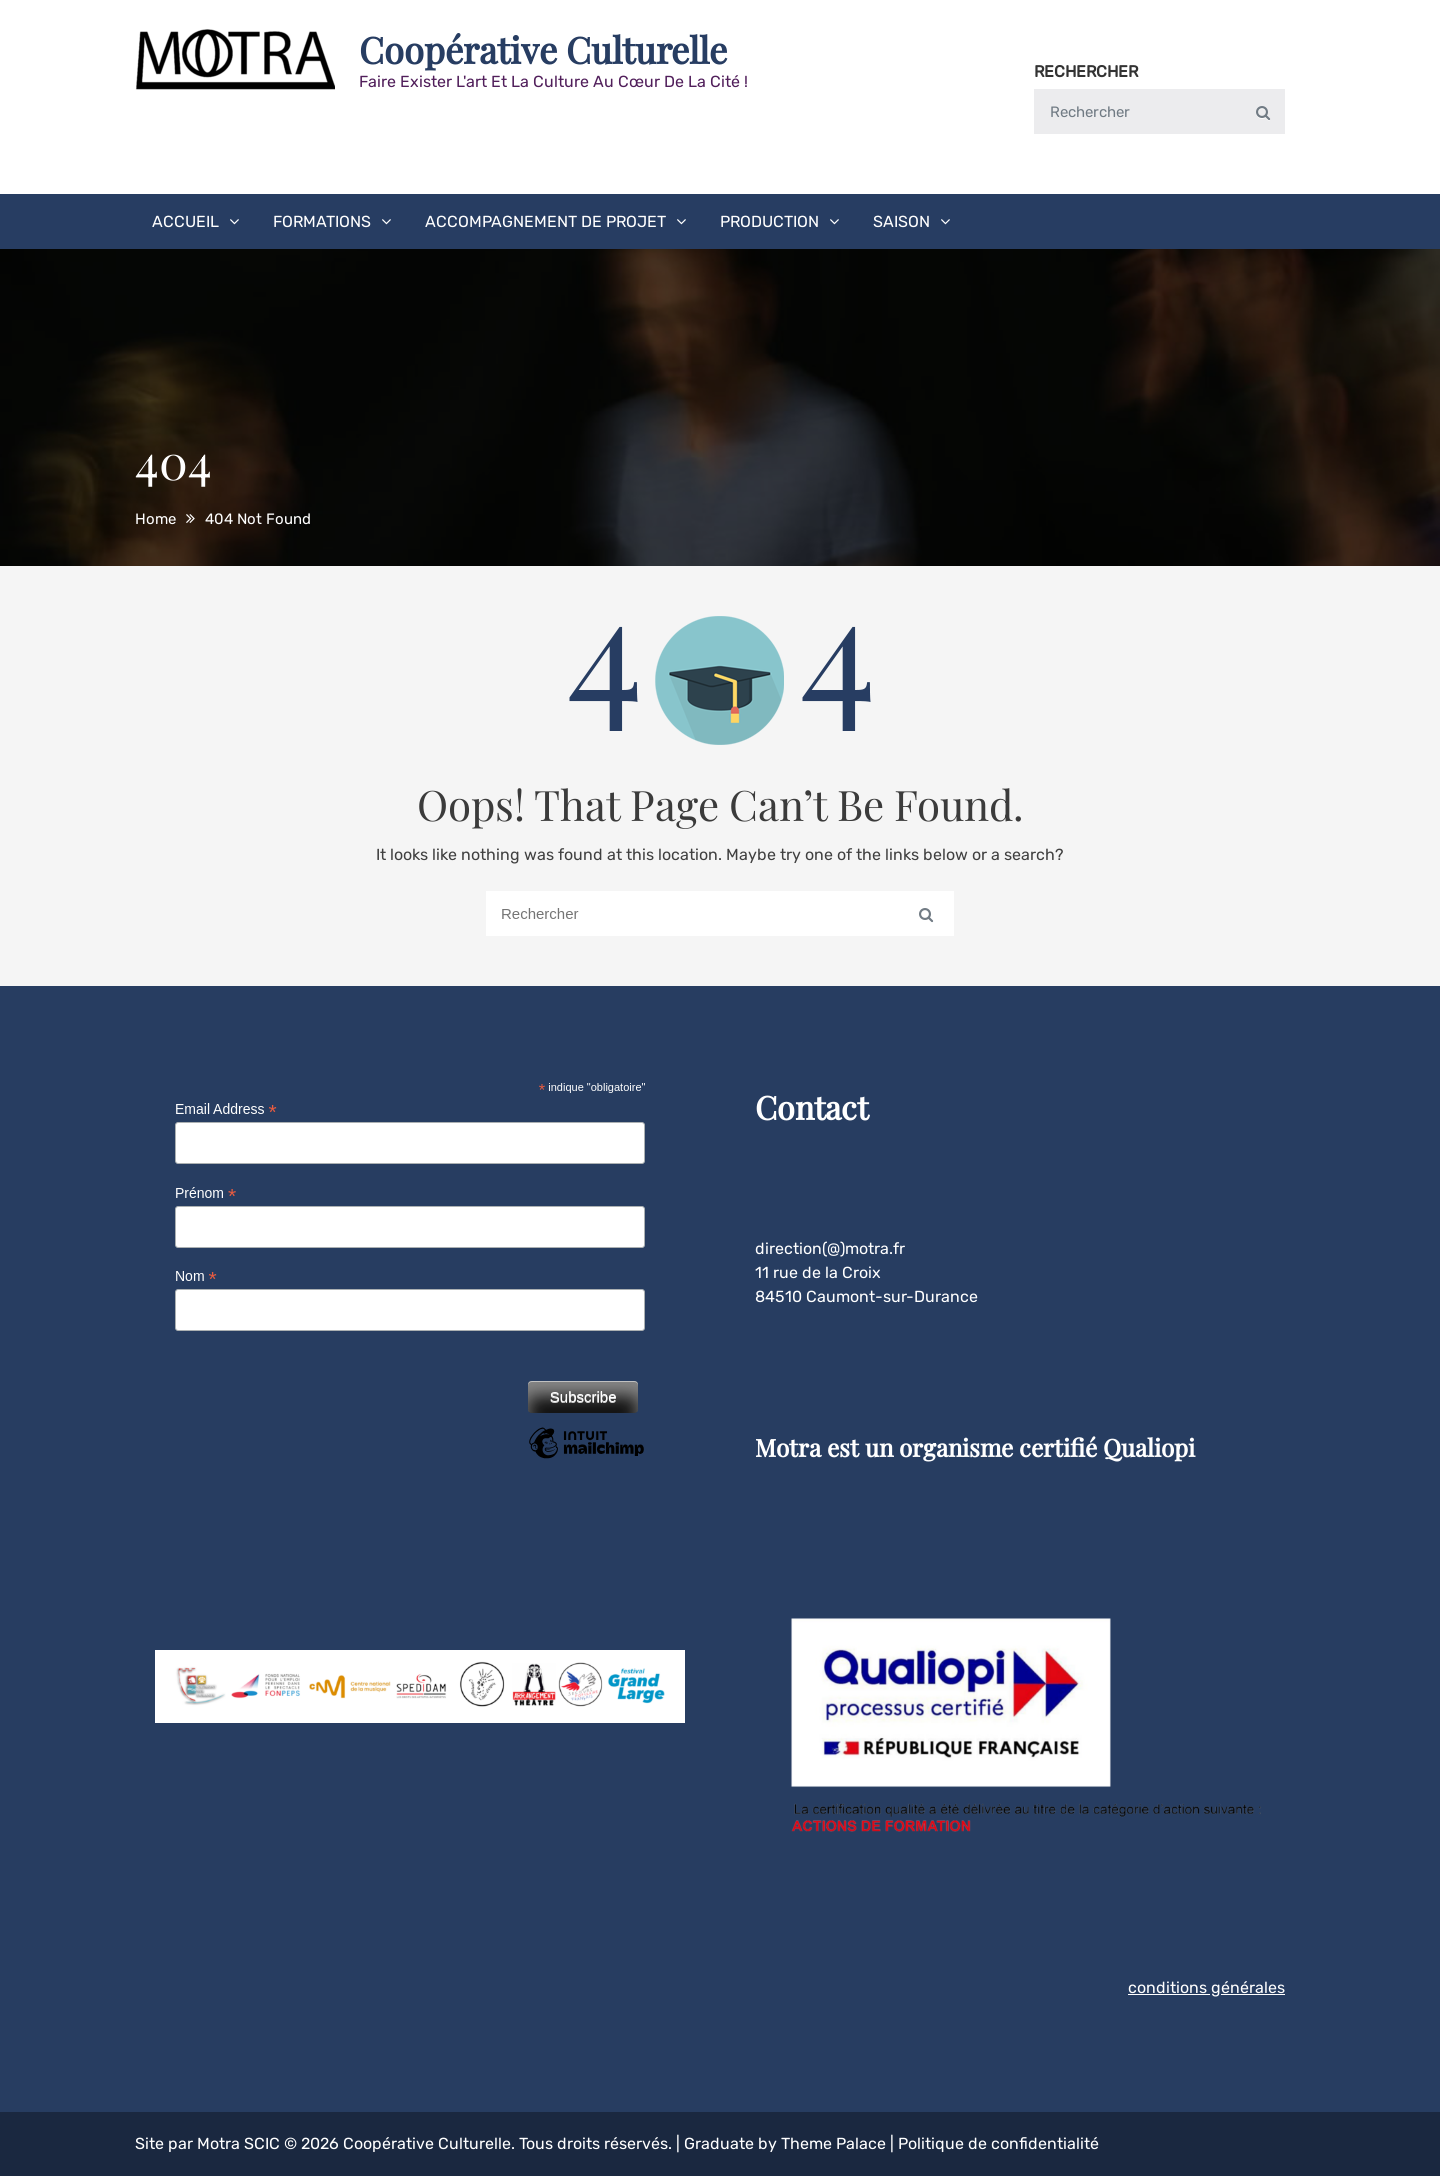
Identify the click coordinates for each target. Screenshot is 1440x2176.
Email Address (226, 1109)
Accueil (185, 221)
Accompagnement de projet (545, 221)
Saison (901, 221)
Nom (196, 1276)
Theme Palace (833, 2143)
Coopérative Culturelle (543, 49)
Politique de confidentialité (998, 2143)
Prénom (205, 1193)
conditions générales (1206, 1987)
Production (769, 221)
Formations (322, 221)
